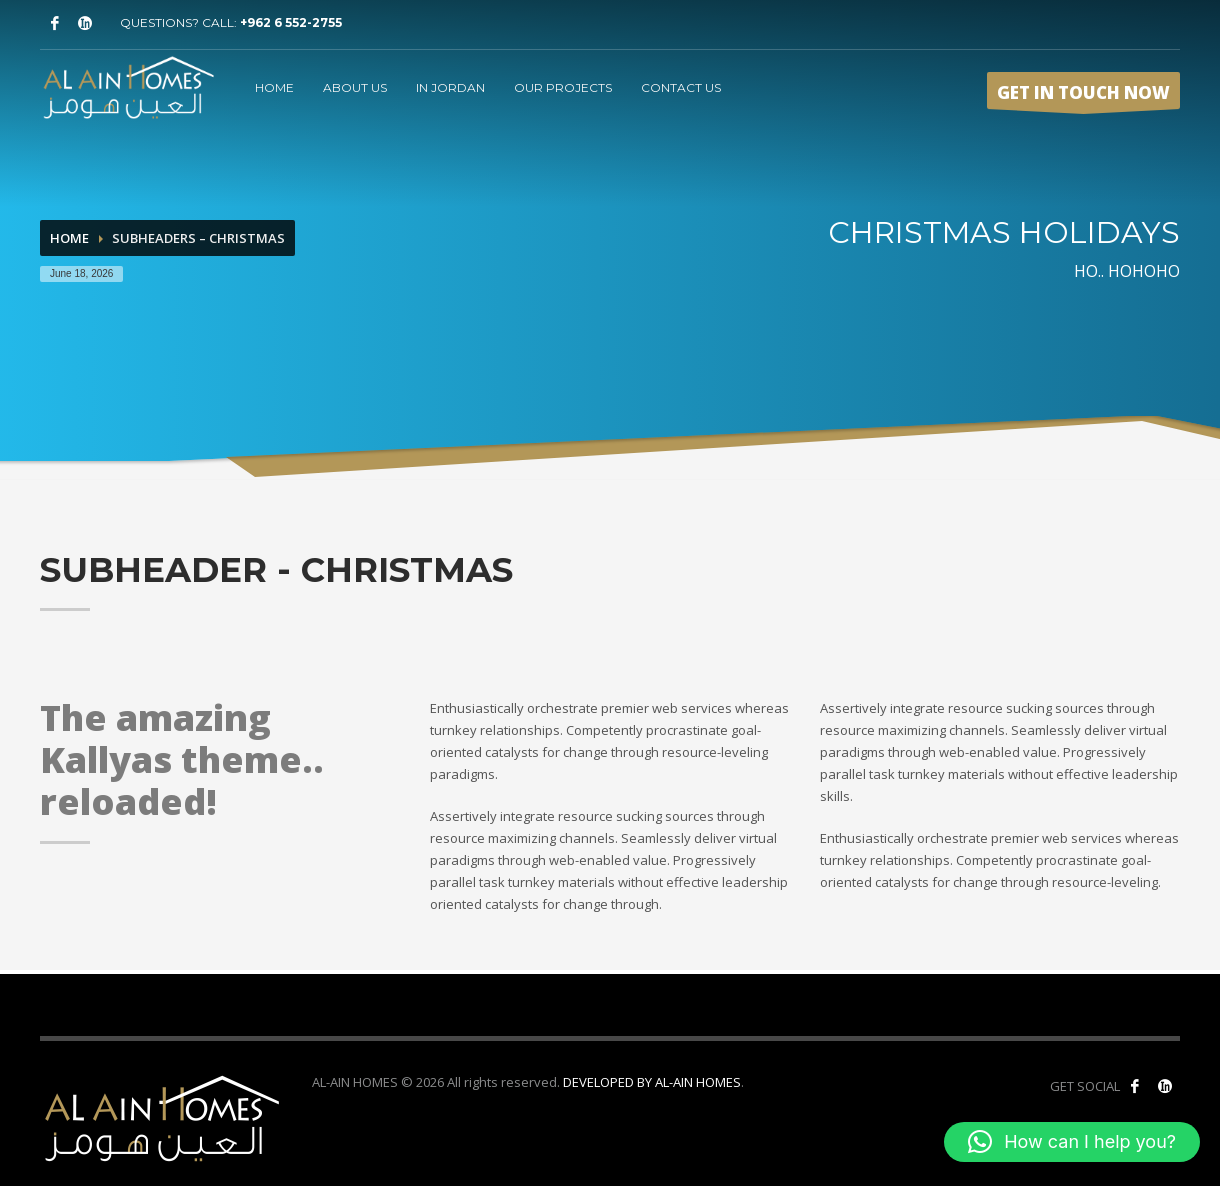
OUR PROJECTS (563, 87)
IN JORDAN (450, 87)
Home (69, 238)
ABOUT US (355, 87)
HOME (274, 87)
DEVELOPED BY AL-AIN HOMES (652, 1082)
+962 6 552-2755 (291, 22)
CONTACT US (681, 87)
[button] (1072, 1142)
